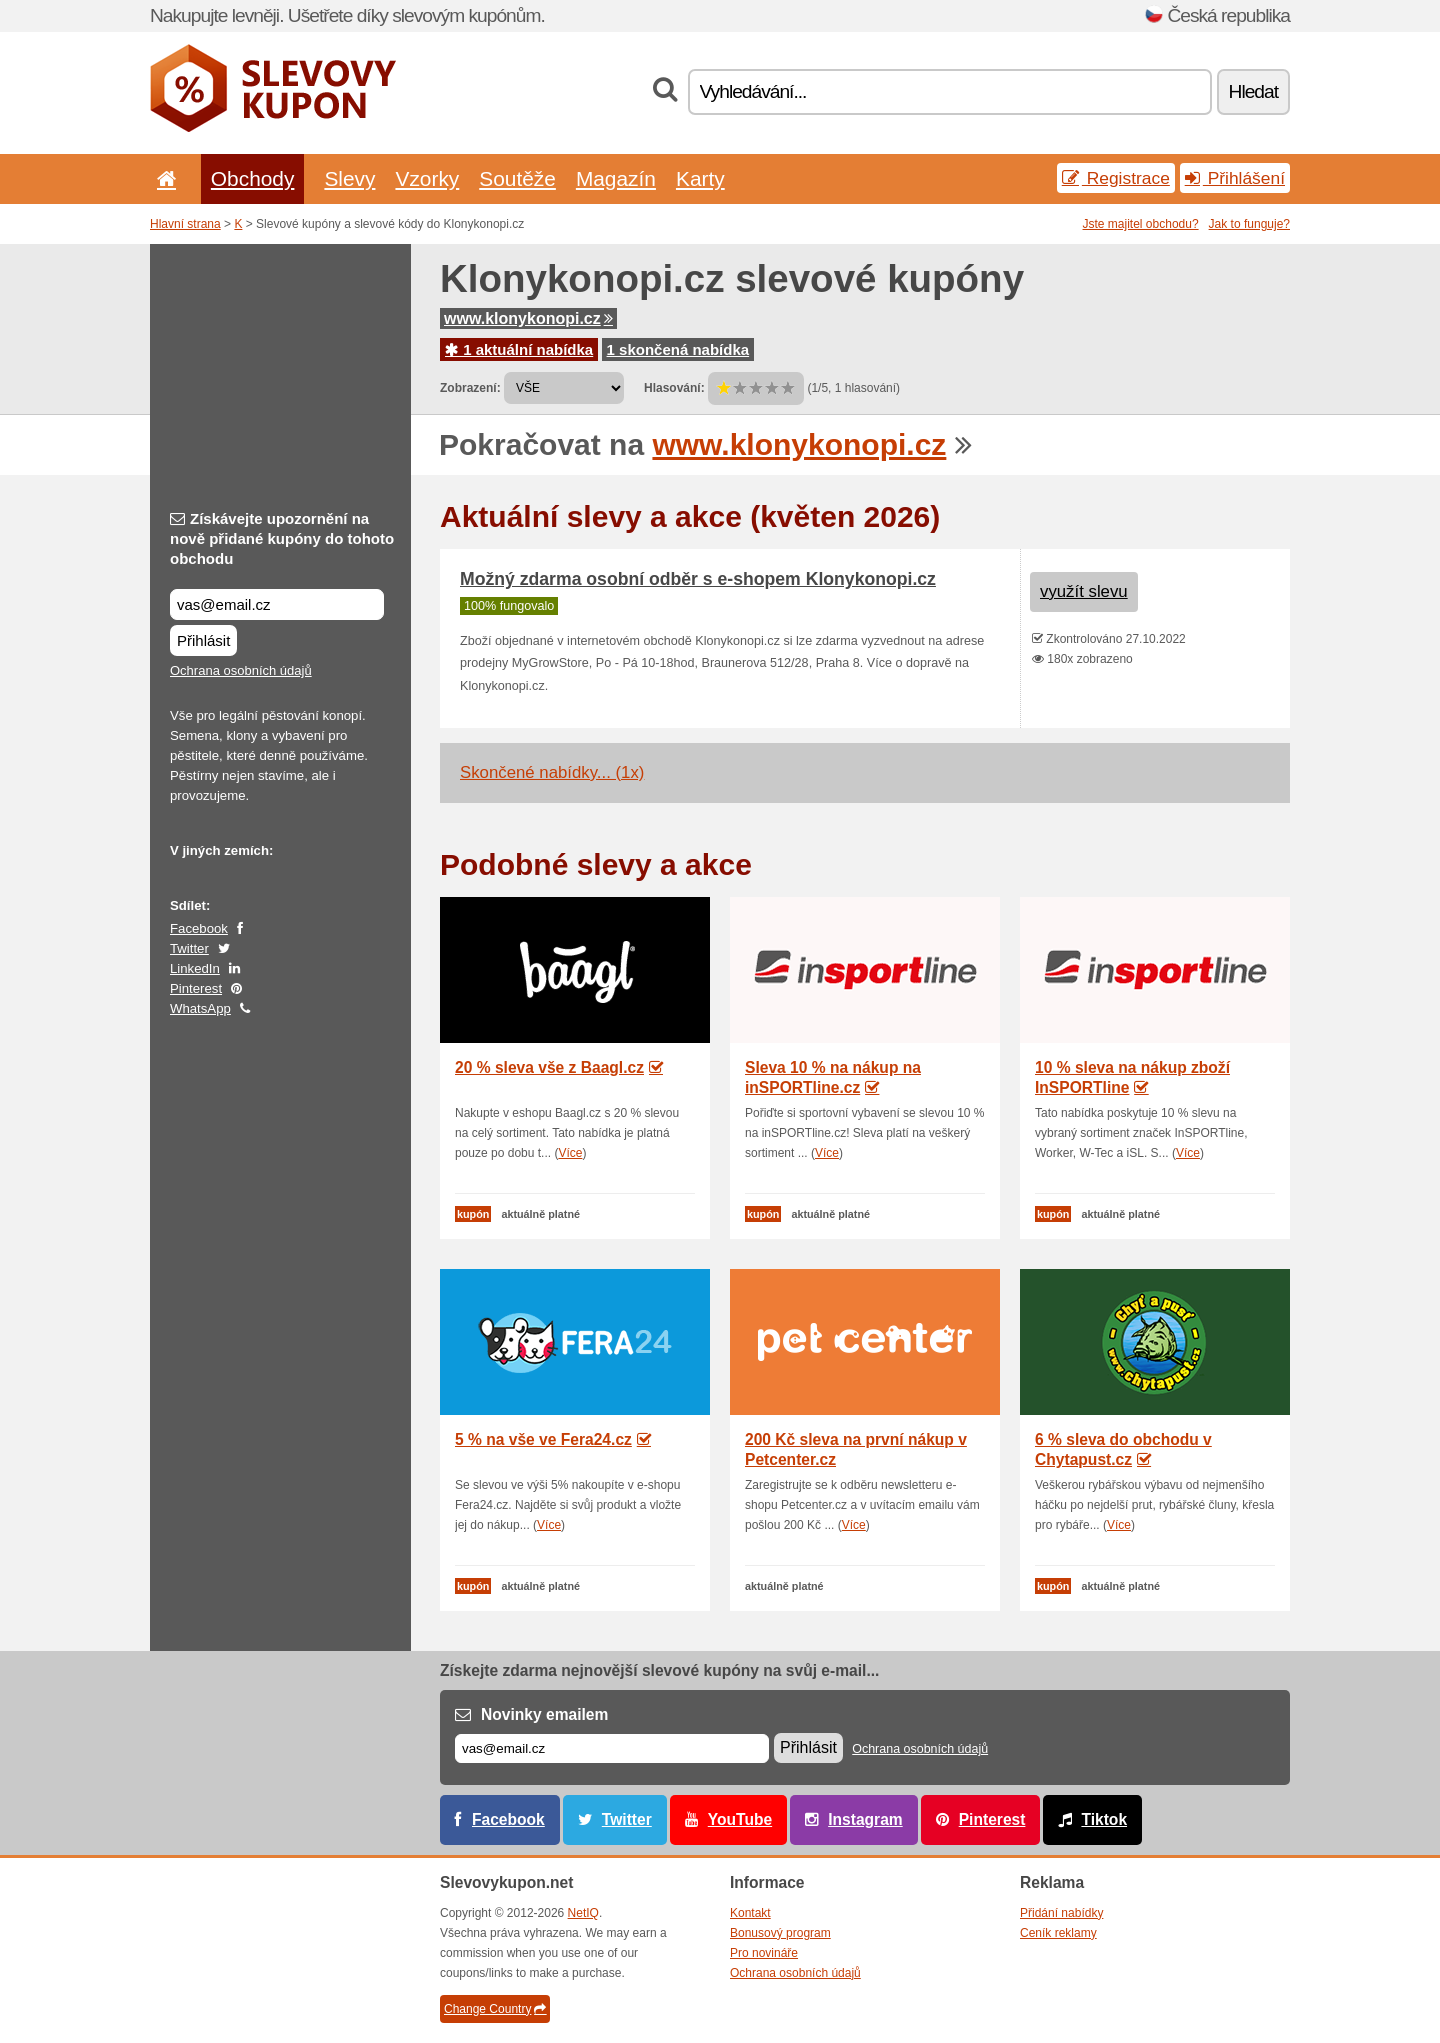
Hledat (1253, 91)
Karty (700, 178)
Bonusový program (780, 1933)
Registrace (1116, 178)
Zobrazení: (470, 388)
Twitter (189, 948)
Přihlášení (1235, 178)
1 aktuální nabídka (519, 349)
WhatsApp (200, 1008)
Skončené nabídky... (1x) (552, 772)
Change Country (495, 2009)
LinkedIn (195, 968)
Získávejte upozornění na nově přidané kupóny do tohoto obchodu (282, 538)
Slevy (349, 178)
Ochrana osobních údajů (241, 670)
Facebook (199, 928)
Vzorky (427, 178)
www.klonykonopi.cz (528, 318)
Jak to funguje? (1249, 224)
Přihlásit (203, 640)
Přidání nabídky (1061, 1913)
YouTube (740, 1819)
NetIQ (583, 1913)
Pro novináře (764, 1953)
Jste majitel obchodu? (1141, 224)
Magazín (616, 178)
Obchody (253, 178)
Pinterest (196, 988)
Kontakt (750, 1913)
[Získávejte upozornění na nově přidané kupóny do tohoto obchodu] (277, 604)
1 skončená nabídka (678, 349)
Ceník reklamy (1058, 1933)
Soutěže (517, 178)
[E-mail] (612, 1748)
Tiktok (1104, 1819)
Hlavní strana (185, 224)
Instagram (865, 1819)
